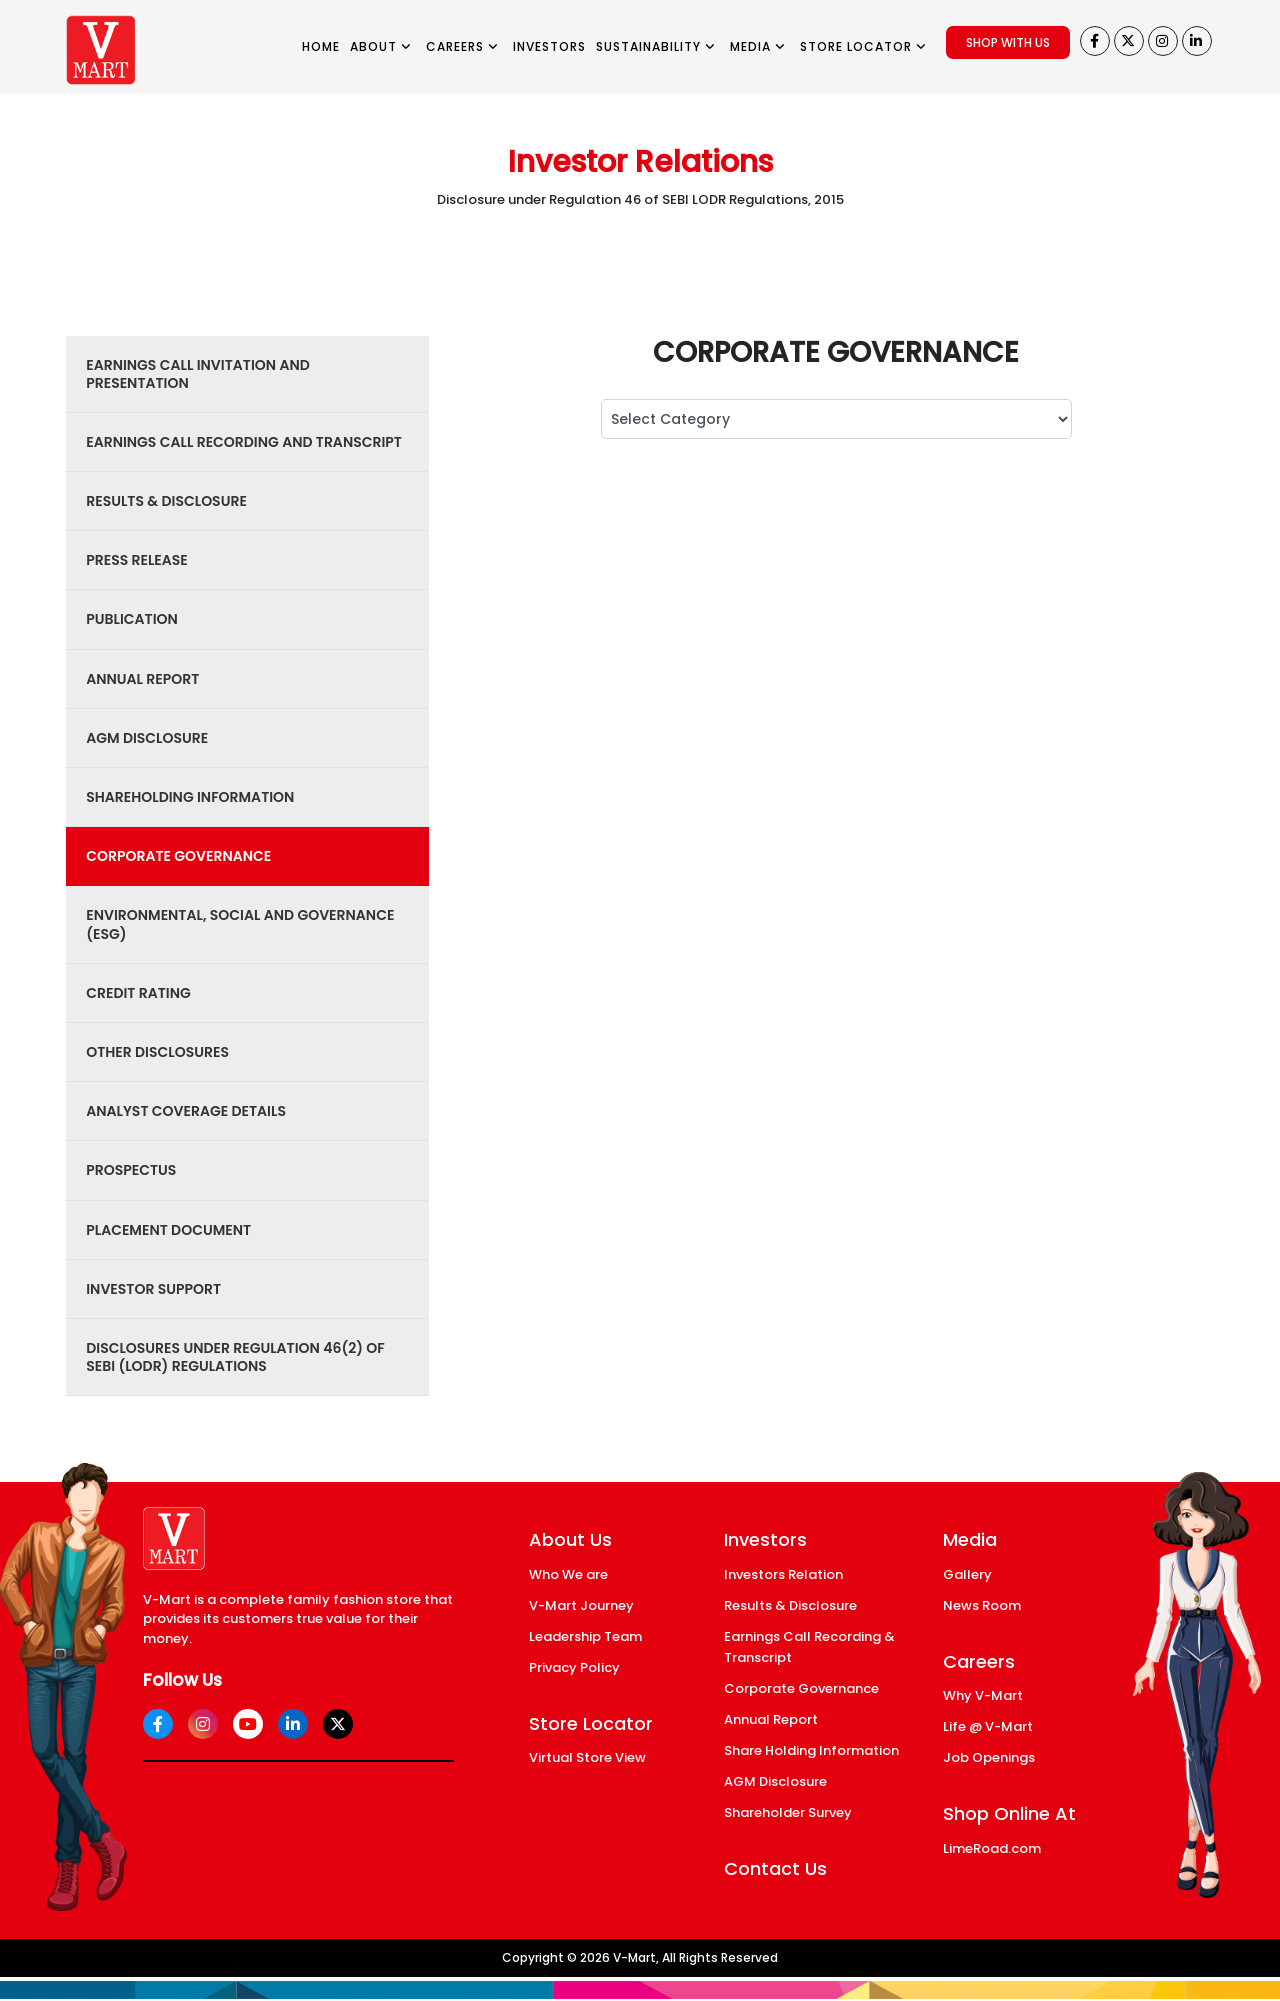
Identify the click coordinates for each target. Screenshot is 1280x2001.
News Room (982, 1605)
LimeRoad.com (992, 1848)
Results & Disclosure (790, 1605)
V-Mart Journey (581, 1605)
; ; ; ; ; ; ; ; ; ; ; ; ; (836, 419)
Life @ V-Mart (988, 1726)
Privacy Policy (574, 1667)
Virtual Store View (587, 1757)
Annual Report (771, 1719)
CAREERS (462, 46)
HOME (321, 46)
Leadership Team (585, 1636)
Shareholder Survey (788, 1812)
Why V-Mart (983, 1695)
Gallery (967, 1574)
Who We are (568, 1574)
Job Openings (989, 1757)
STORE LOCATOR (863, 46)
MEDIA (758, 46)
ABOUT (381, 46)
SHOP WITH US (1008, 42)
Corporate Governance (801, 1688)
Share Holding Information (811, 1750)
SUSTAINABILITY (656, 46)
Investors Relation (783, 1574)
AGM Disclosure (775, 1781)
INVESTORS (549, 46)
